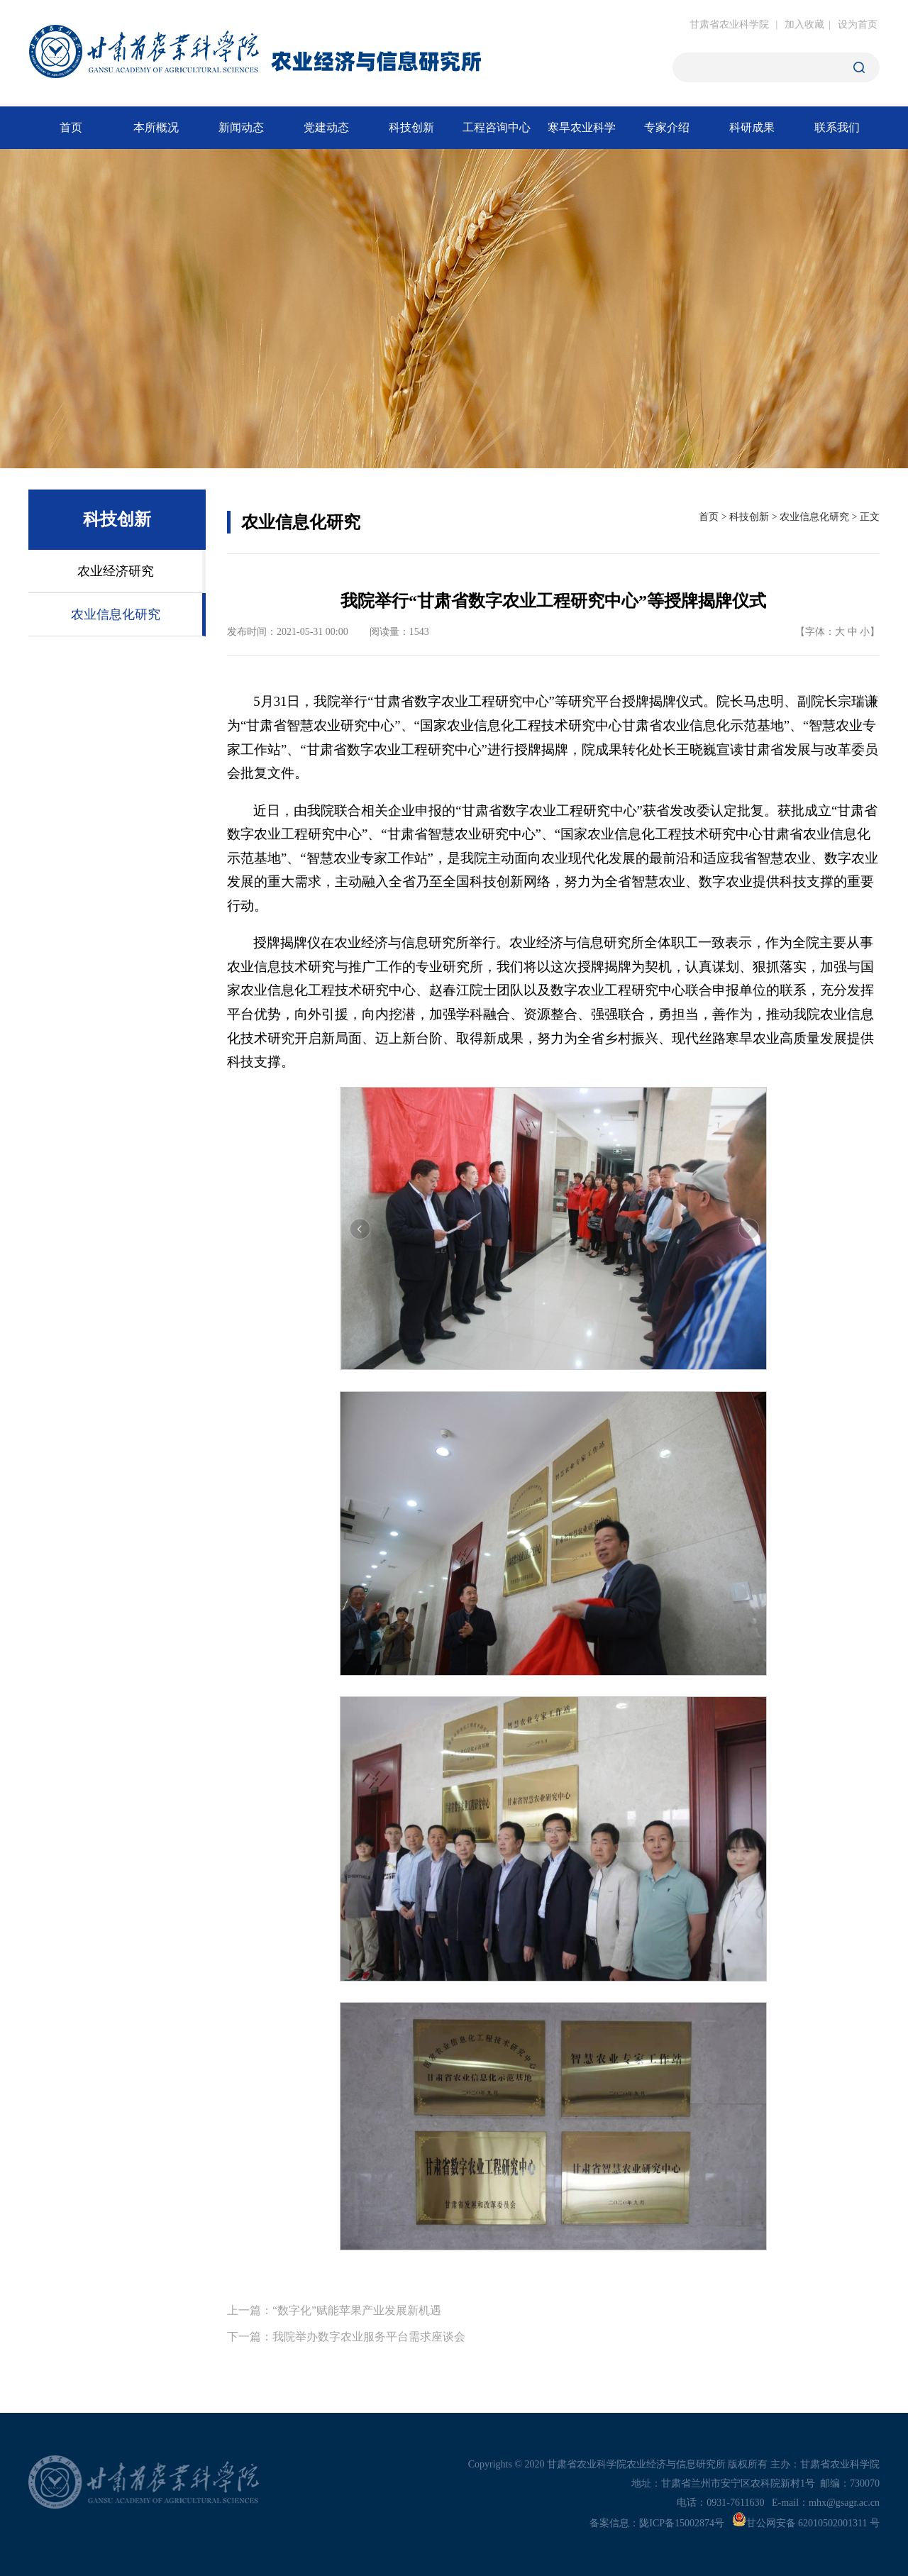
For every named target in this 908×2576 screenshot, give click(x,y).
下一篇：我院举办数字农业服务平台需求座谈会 (346, 2337)
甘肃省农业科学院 (729, 24)
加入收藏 (804, 24)
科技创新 (749, 517)
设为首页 (857, 24)
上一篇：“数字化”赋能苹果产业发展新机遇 (334, 2310)
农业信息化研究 (814, 517)
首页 (709, 517)
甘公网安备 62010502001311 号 (806, 2523)
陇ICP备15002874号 (681, 2523)
